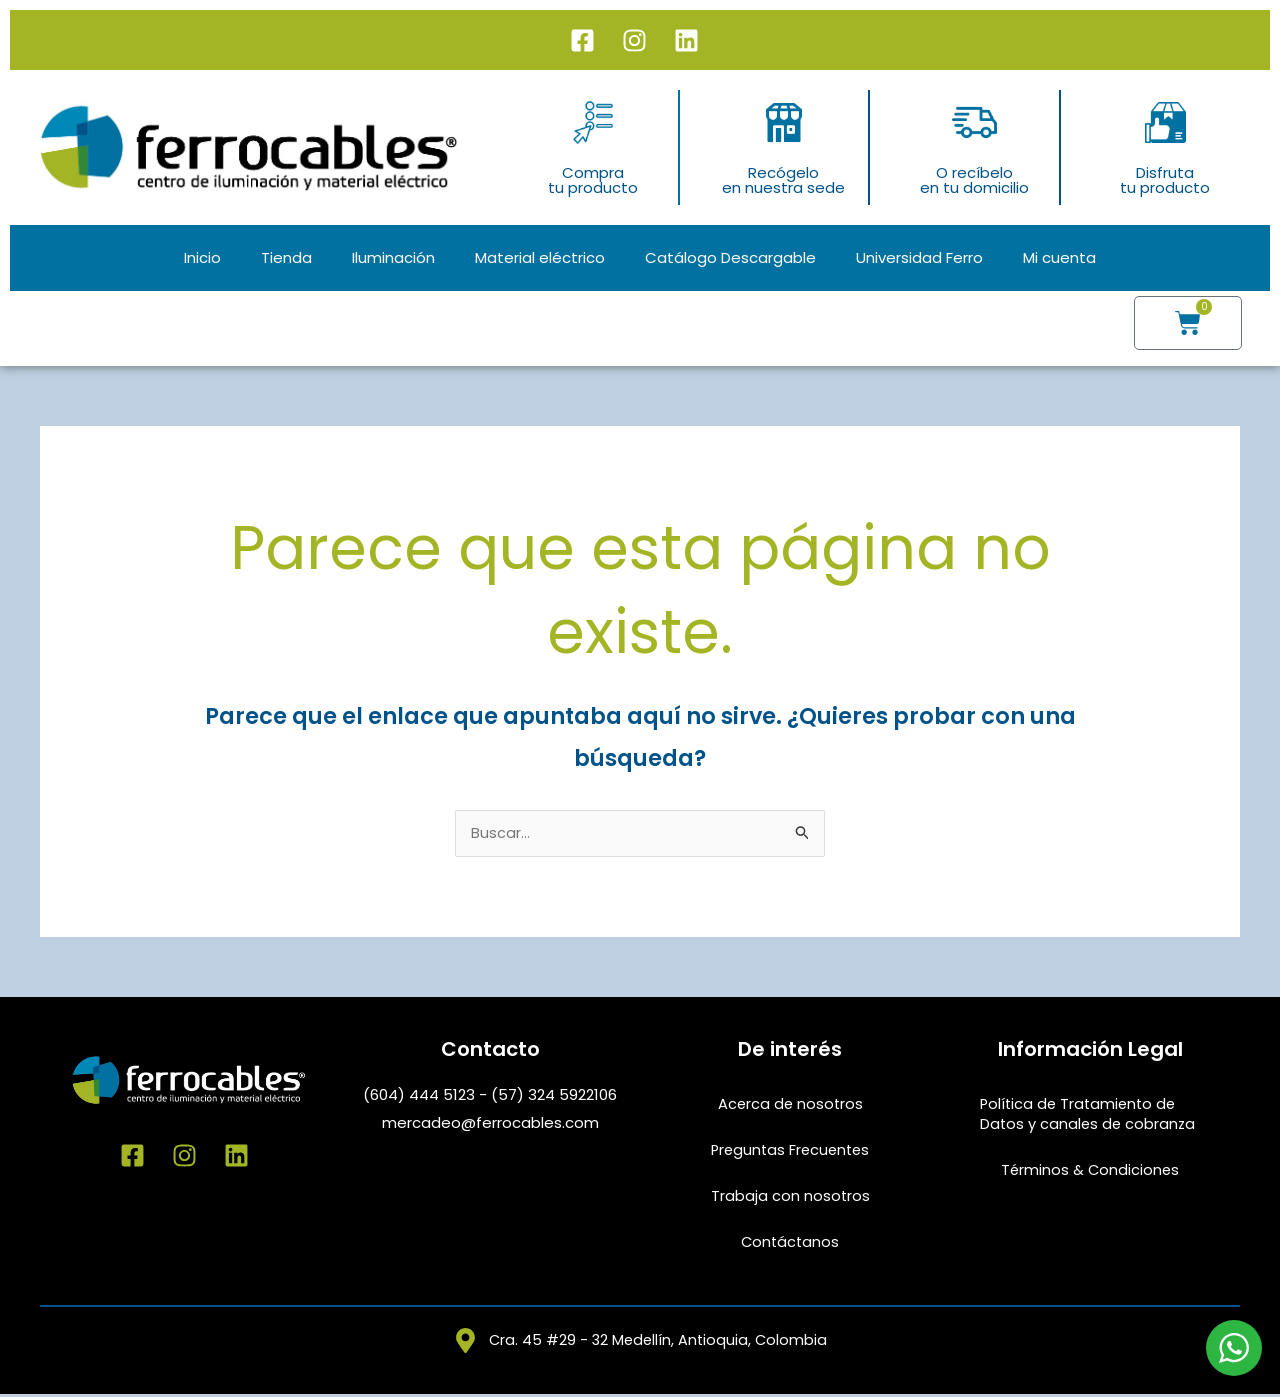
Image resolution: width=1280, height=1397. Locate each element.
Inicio (202, 257)
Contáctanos (790, 1243)
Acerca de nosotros (790, 1105)
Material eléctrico (540, 257)
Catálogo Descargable (730, 257)
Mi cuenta (1059, 257)
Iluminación (393, 257)
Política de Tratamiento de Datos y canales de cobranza (1089, 1115)
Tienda (286, 257)
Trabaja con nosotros (790, 1197)
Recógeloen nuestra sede (783, 180)
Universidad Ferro (919, 257)
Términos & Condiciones (1090, 1171)
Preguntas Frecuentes (790, 1151)
